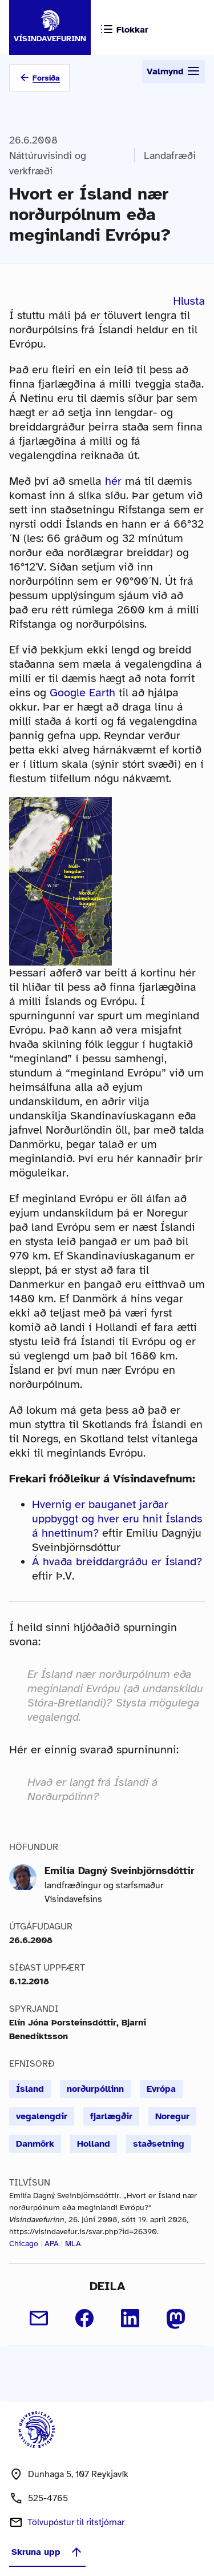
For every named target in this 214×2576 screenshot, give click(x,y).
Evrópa (161, 2089)
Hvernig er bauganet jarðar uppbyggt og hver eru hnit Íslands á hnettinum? (117, 1518)
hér (113, 481)
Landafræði (170, 155)
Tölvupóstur (75, 2522)
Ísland (30, 2089)
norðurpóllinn (95, 2089)
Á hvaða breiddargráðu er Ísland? (117, 1561)
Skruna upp (47, 2552)
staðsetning (158, 2144)
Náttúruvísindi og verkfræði (47, 163)
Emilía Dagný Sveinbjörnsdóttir (120, 1870)
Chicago (23, 2243)
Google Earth (82, 692)
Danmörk (35, 2144)
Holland (93, 2144)
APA (52, 2243)
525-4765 (48, 2498)
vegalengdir (41, 2116)
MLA (73, 2243)
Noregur (172, 2116)
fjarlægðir (111, 2116)
